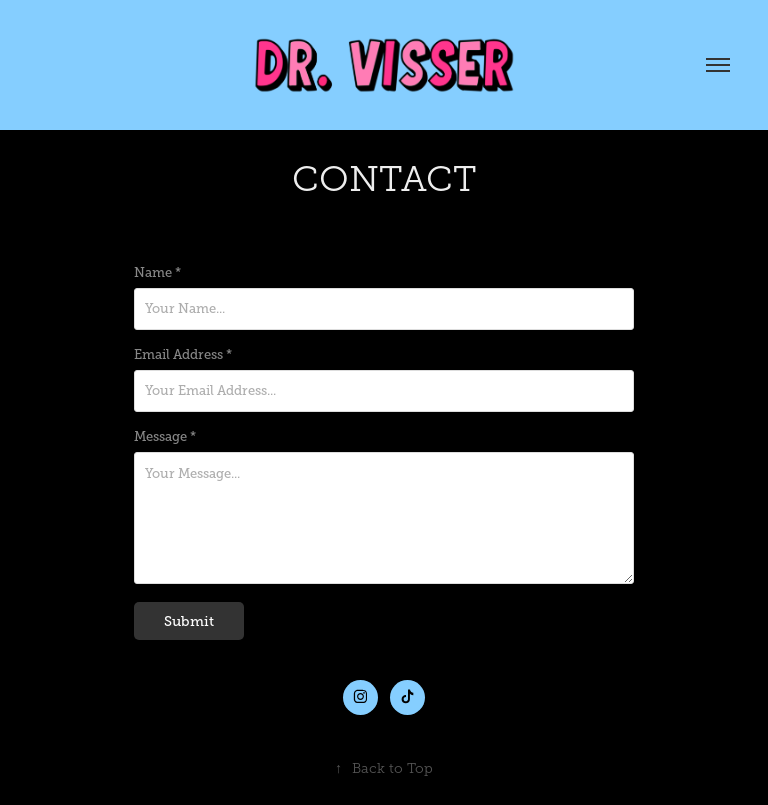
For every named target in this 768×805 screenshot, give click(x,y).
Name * (157, 273)
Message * (165, 437)
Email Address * (183, 355)
